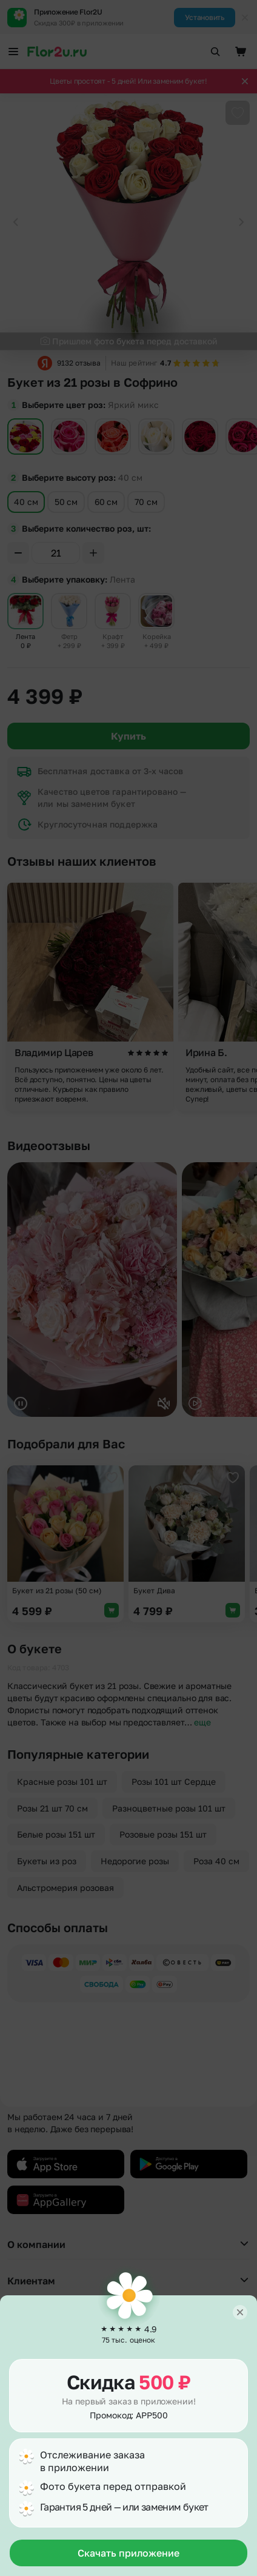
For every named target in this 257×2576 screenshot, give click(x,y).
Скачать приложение (128, 2553)
